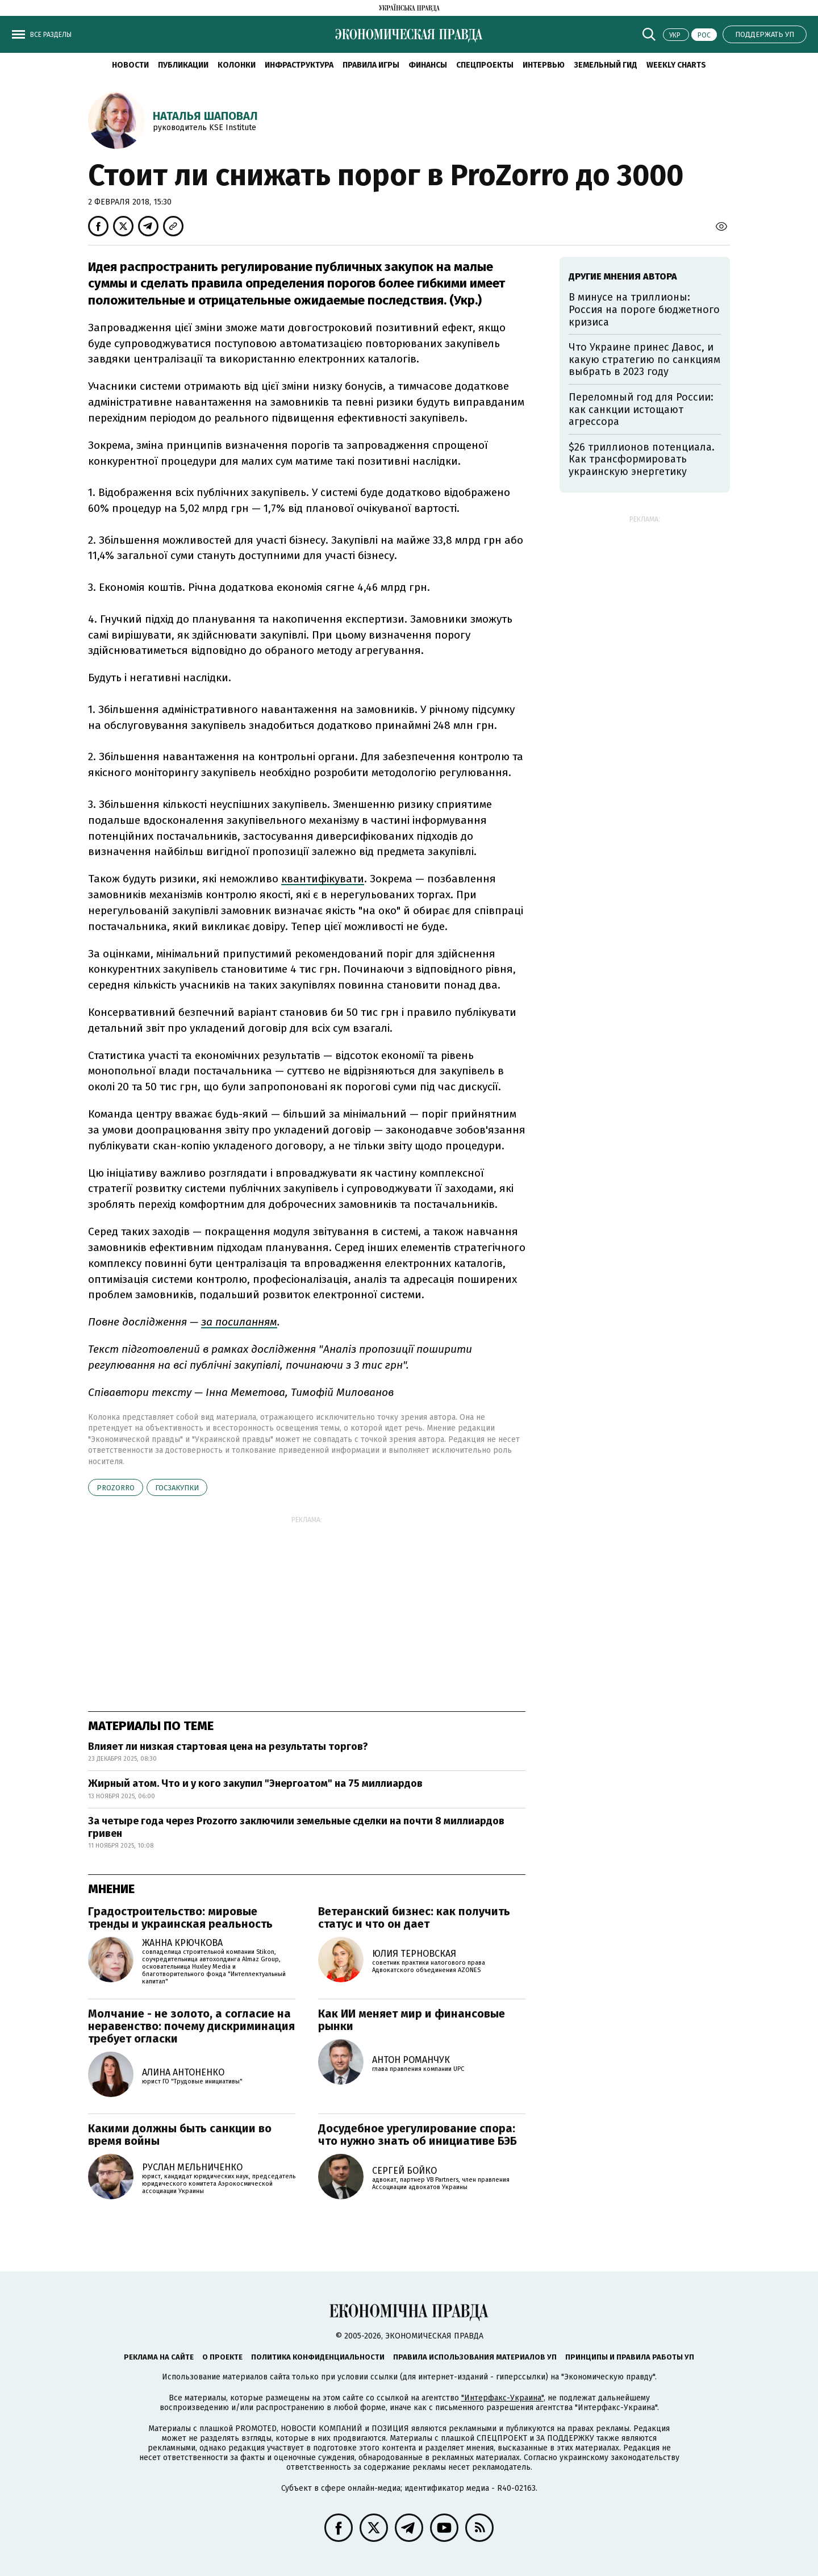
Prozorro (116, 1487)
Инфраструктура (299, 65)
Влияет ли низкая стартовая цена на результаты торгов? (228, 1746)
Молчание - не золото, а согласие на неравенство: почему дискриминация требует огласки (191, 2026)
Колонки (237, 65)
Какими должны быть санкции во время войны (180, 2134)
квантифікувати (322, 878)
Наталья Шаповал (205, 116)
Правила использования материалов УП (475, 2357)
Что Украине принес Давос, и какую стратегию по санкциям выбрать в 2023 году (644, 359)
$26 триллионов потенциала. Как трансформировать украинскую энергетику (642, 459)
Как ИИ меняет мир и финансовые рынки (411, 2020)
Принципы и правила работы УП (629, 2357)
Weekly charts (676, 65)
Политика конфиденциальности (318, 2357)
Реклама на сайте (159, 2357)
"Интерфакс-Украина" (502, 2398)
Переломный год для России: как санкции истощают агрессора (641, 409)
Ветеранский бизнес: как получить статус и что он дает (414, 1917)
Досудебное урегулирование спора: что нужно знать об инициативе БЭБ (417, 2134)
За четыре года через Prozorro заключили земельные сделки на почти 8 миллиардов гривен (296, 1827)
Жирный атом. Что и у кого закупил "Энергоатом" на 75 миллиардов (255, 1783)
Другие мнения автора (623, 276)
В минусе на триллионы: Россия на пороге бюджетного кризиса (644, 309)
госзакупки (177, 1487)
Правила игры (371, 65)
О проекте (222, 2357)
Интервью (544, 65)
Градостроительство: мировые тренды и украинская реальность (180, 1917)
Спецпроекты (485, 65)
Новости (130, 65)
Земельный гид (605, 65)
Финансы (427, 65)
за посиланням (239, 1321)
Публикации (183, 65)
